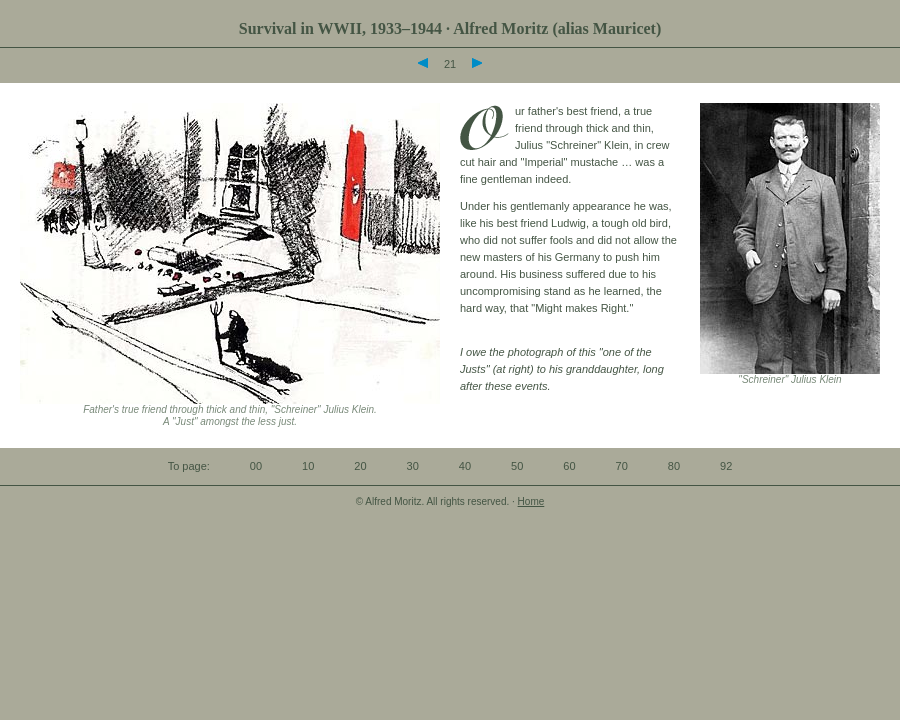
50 (517, 466)
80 (674, 466)
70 (622, 466)
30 (413, 466)
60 (569, 466)
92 (726, 466)
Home (531, 501)
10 (308, 466)
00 (256, 466)
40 (465, 466)
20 (360, 466)
